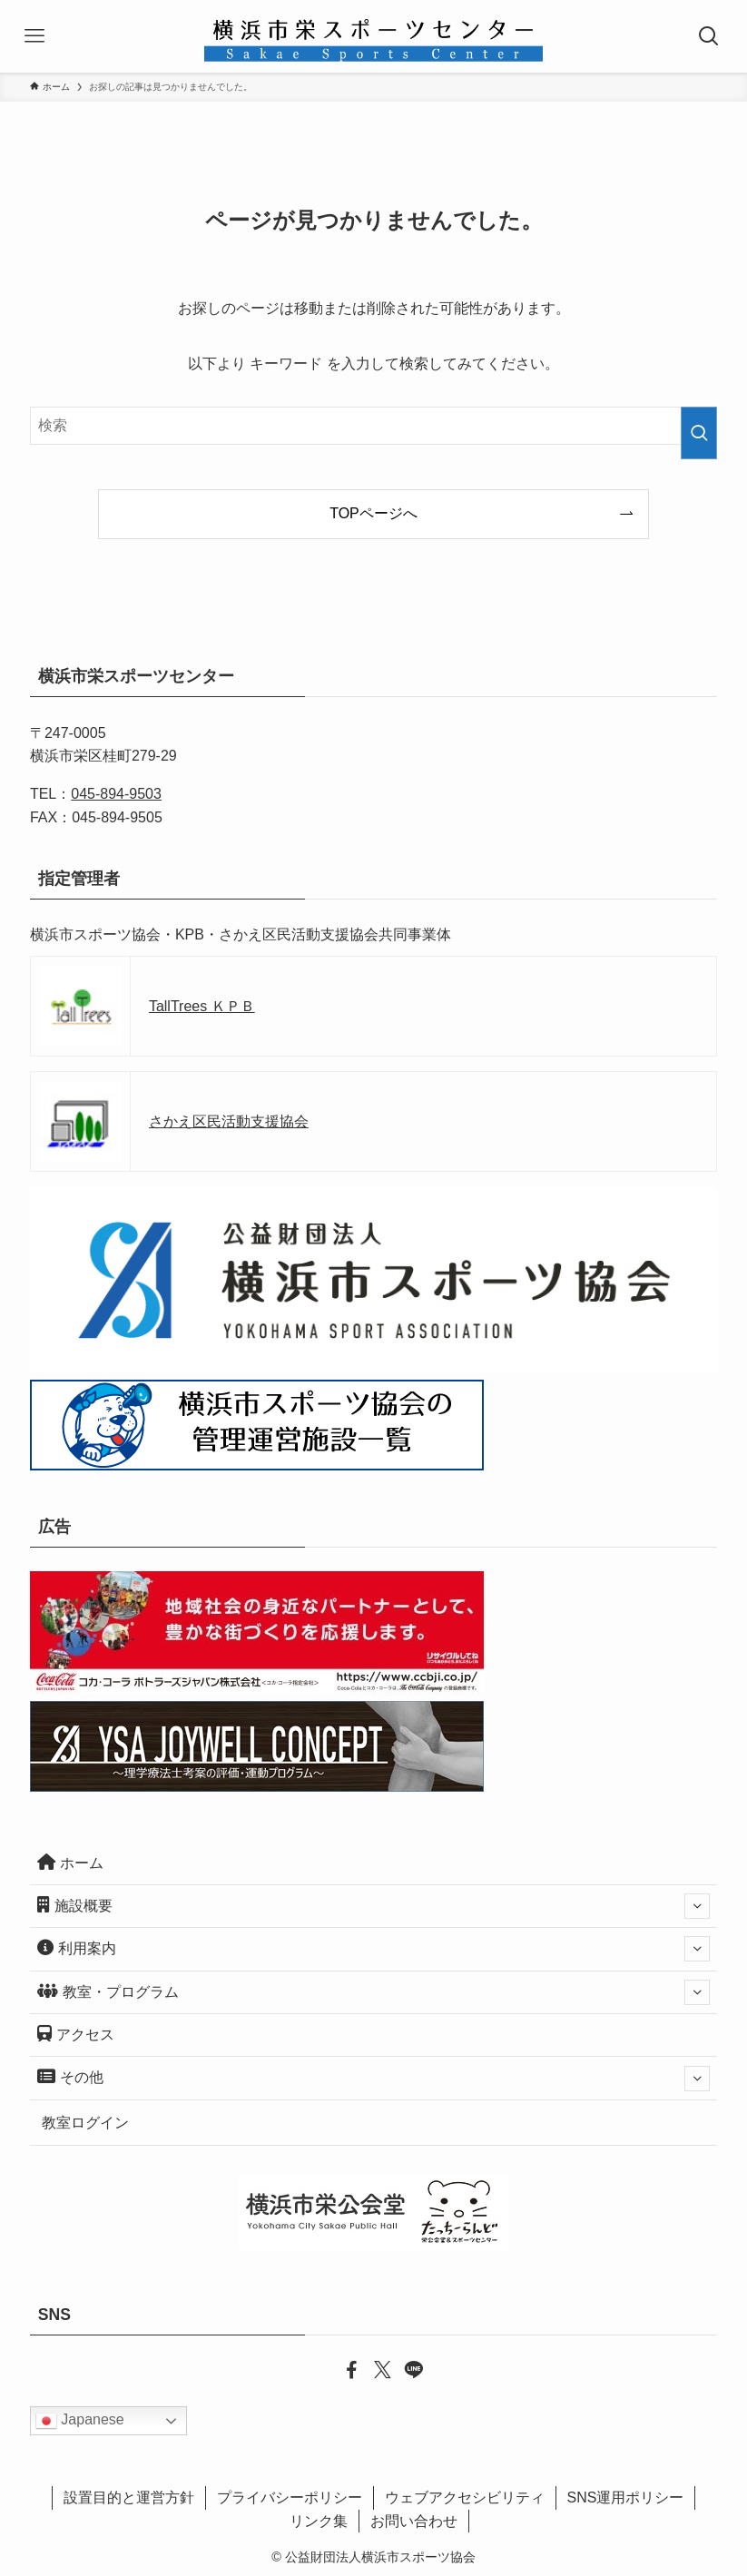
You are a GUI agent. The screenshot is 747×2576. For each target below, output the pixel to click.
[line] (405, 2368)
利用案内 (373, 1948)
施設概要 (373, 1906)
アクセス (75, 2033)
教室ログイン (85, 2122)
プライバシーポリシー (289, 2497)
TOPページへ (373, 513)
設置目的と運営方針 (129, 2497)
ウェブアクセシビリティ (465, 2497)
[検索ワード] (373, 426)
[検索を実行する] (699, 433)
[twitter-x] (374, 2368)
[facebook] (343, 2368)
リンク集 (319, 2521)
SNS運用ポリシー (625, 2497)
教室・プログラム (373, 1992)
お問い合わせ (413, 2521)
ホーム (70, 1862)
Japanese (79, 2421)
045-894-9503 (116, 793)
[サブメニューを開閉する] (697, 1906)
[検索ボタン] (710, 36)
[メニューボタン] (36, 36)
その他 (373, 2078)
